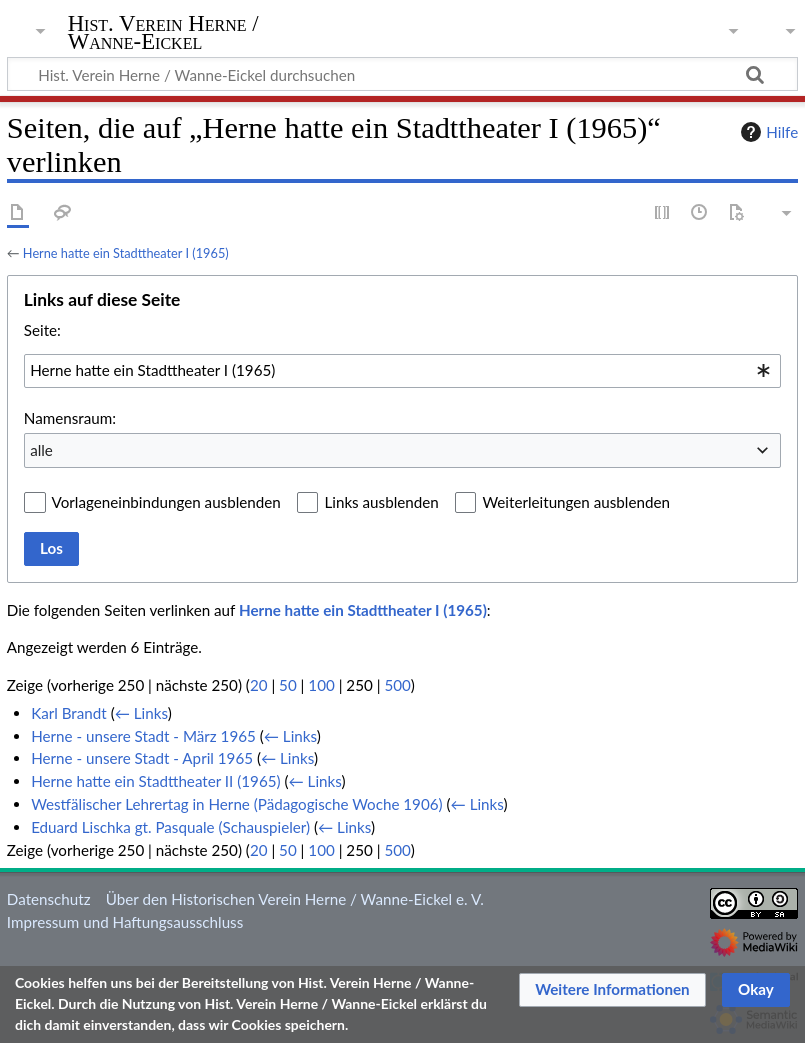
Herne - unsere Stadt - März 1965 (143, 736)
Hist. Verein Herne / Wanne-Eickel (163, 33)
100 (321, 685)
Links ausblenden (381, 502)
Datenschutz (49, 899)
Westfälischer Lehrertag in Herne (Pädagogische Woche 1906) (236, 804)
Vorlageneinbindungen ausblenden (166, 502)
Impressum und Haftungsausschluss (125, 922)
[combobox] (402, 371)
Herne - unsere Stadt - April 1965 (142, 758)
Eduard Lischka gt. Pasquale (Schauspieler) (170, 827)
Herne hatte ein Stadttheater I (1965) (126, 253)
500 (397, 685)
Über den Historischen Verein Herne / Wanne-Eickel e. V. (295, 899)
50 (288, 685)
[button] (612, 990)
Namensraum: (70, 418)
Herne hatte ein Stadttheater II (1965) (155, 781)
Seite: (42, 330)
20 (259, 685)
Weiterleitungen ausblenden (575, 502)
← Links (141, 713)
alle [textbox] (41, 450)
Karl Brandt (69, 713)
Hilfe (767, 132)
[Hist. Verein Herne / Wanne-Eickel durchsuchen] (402, 74)
